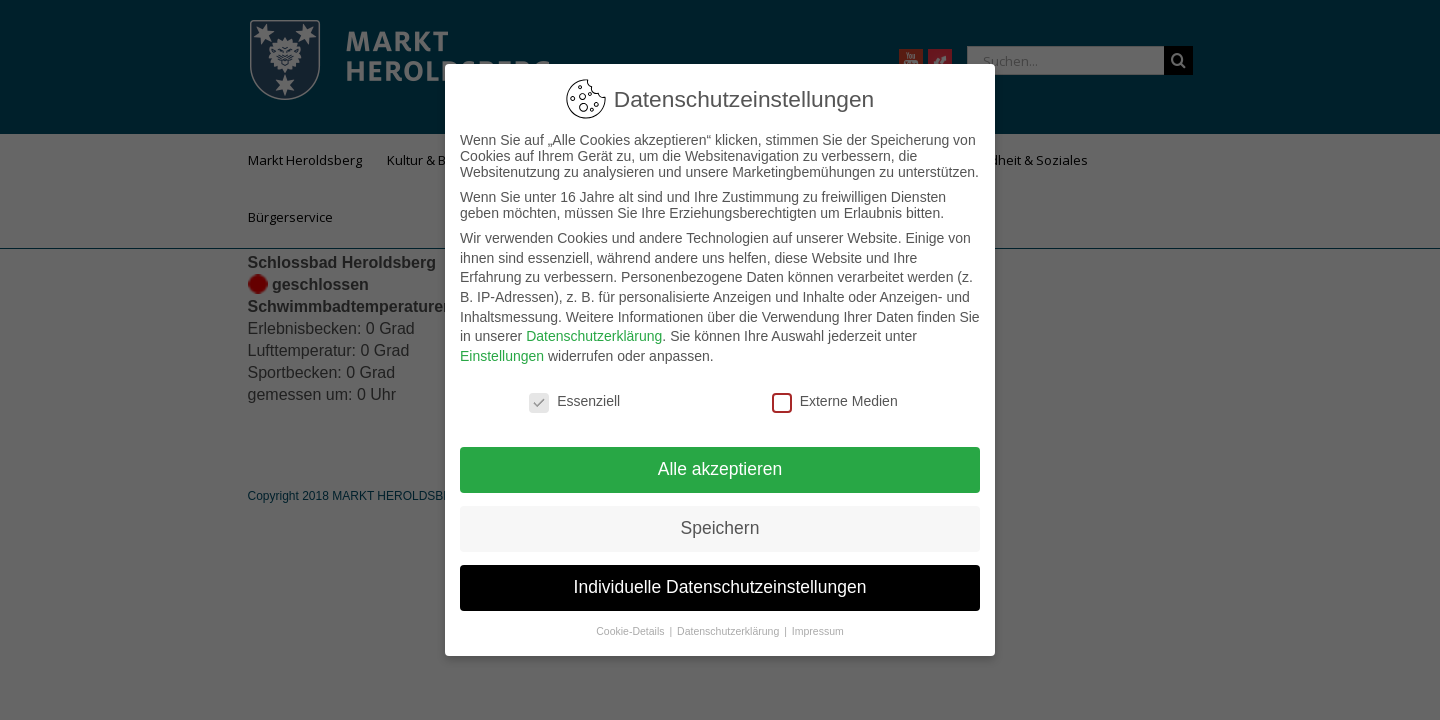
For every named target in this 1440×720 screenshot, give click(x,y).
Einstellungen (502, 356)
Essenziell (574, 401)
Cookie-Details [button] (631, 631)
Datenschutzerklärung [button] (729, 631)
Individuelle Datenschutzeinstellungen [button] (720, 587)
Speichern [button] (720, 528)
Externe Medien (835, 401)
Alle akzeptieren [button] (720, 469)
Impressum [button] (818, 631)
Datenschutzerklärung (594, 336)
